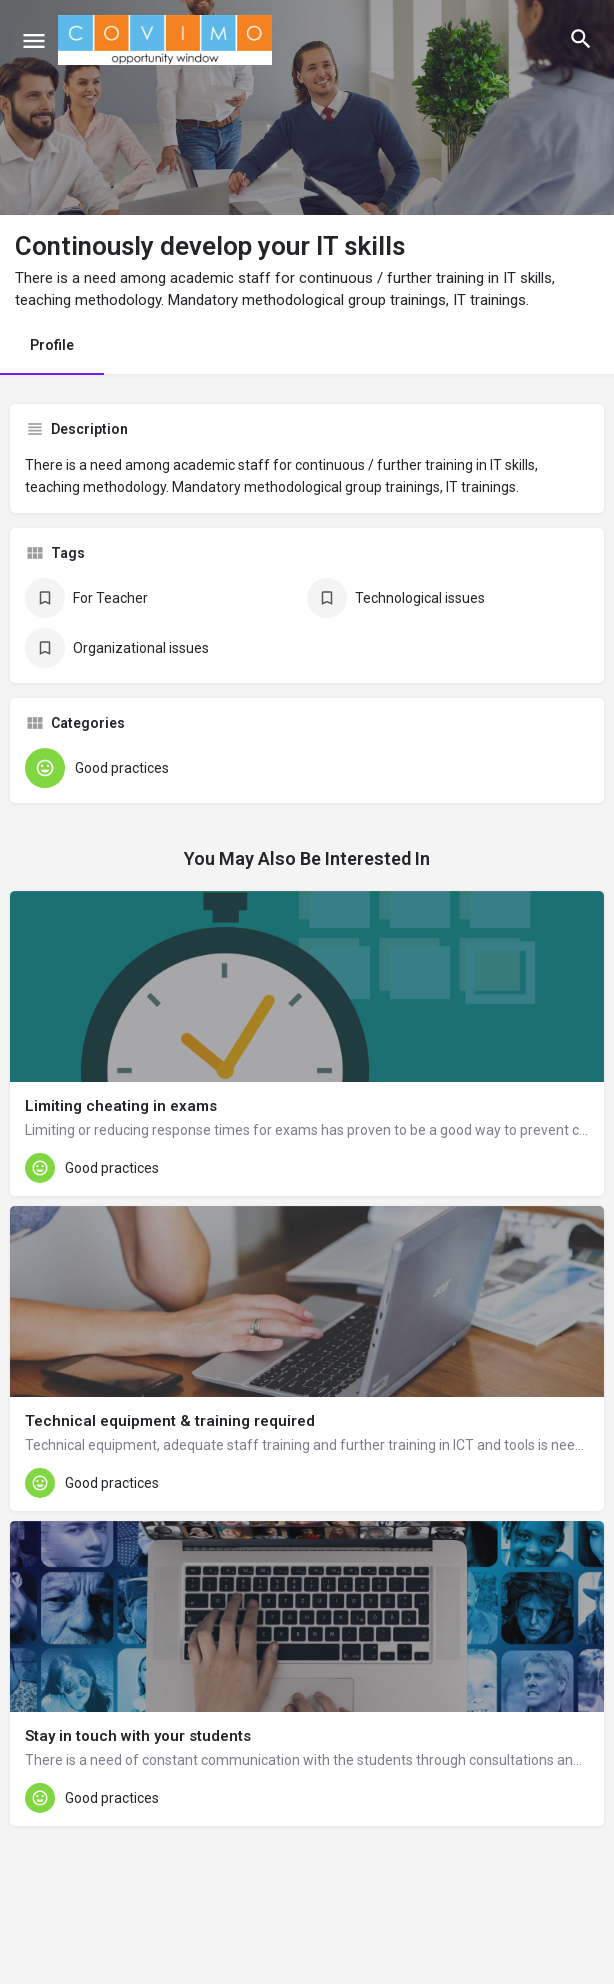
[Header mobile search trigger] (581, 39)
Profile (52, 345)
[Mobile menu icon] (34, 40)
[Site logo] (167, 40)
